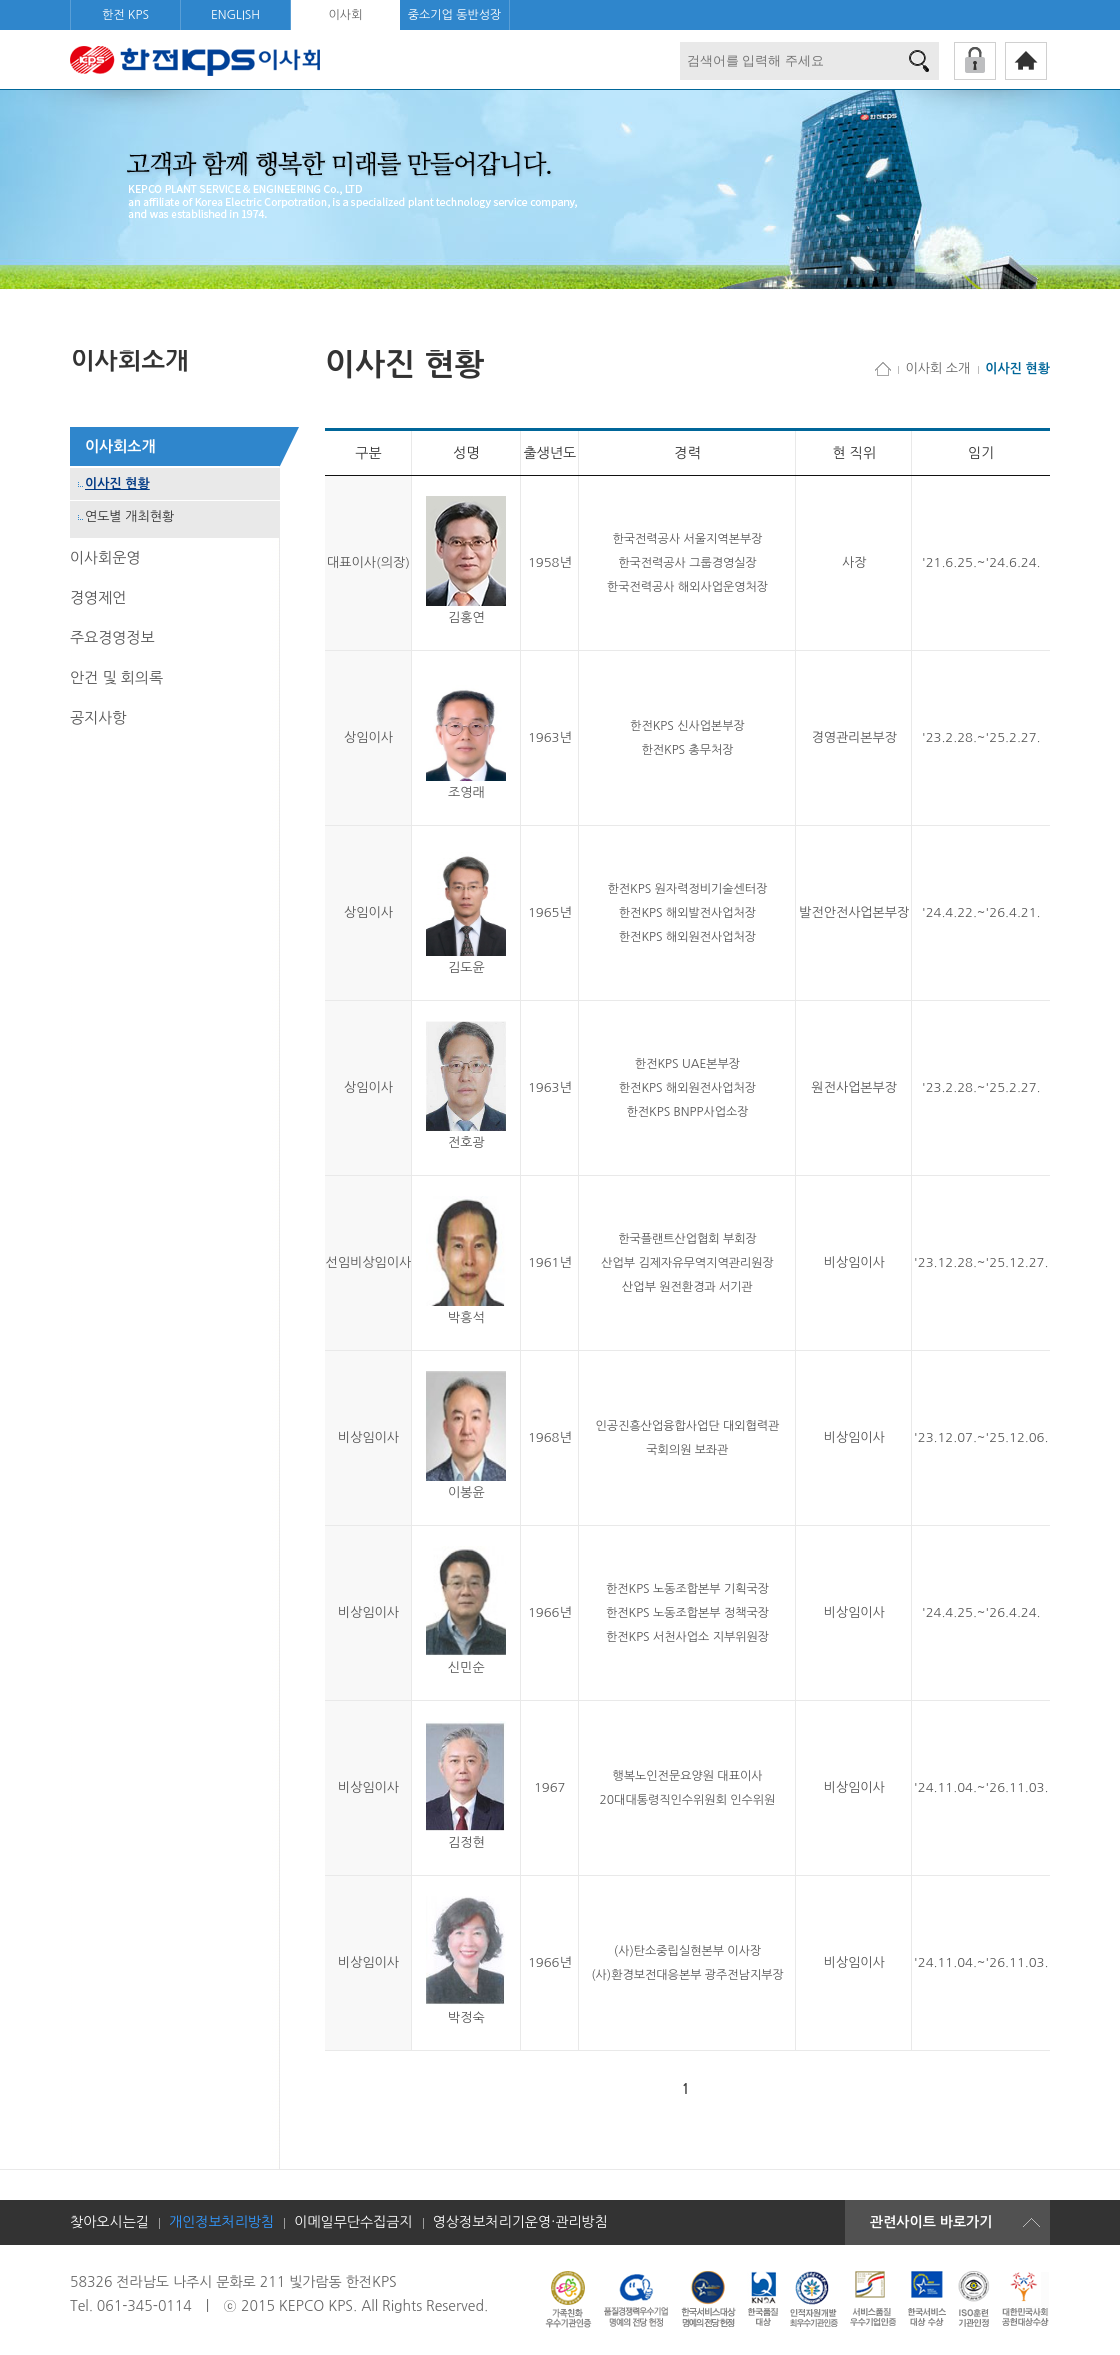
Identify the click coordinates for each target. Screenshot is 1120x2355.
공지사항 (98, 717)
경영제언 (98, 597)
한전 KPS (125, 15)
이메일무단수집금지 (353, 2222)
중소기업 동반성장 (455, 15)
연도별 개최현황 (129, 516)
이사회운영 (105, 557)
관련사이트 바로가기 (931, 2222)
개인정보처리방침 (221, 2222)
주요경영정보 (112, 637)
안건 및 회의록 (116, 677)
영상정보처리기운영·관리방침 (520, 2222)
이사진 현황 (117, 483)
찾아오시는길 (109, 2222)
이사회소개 (120, 446)
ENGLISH (235, 15)
